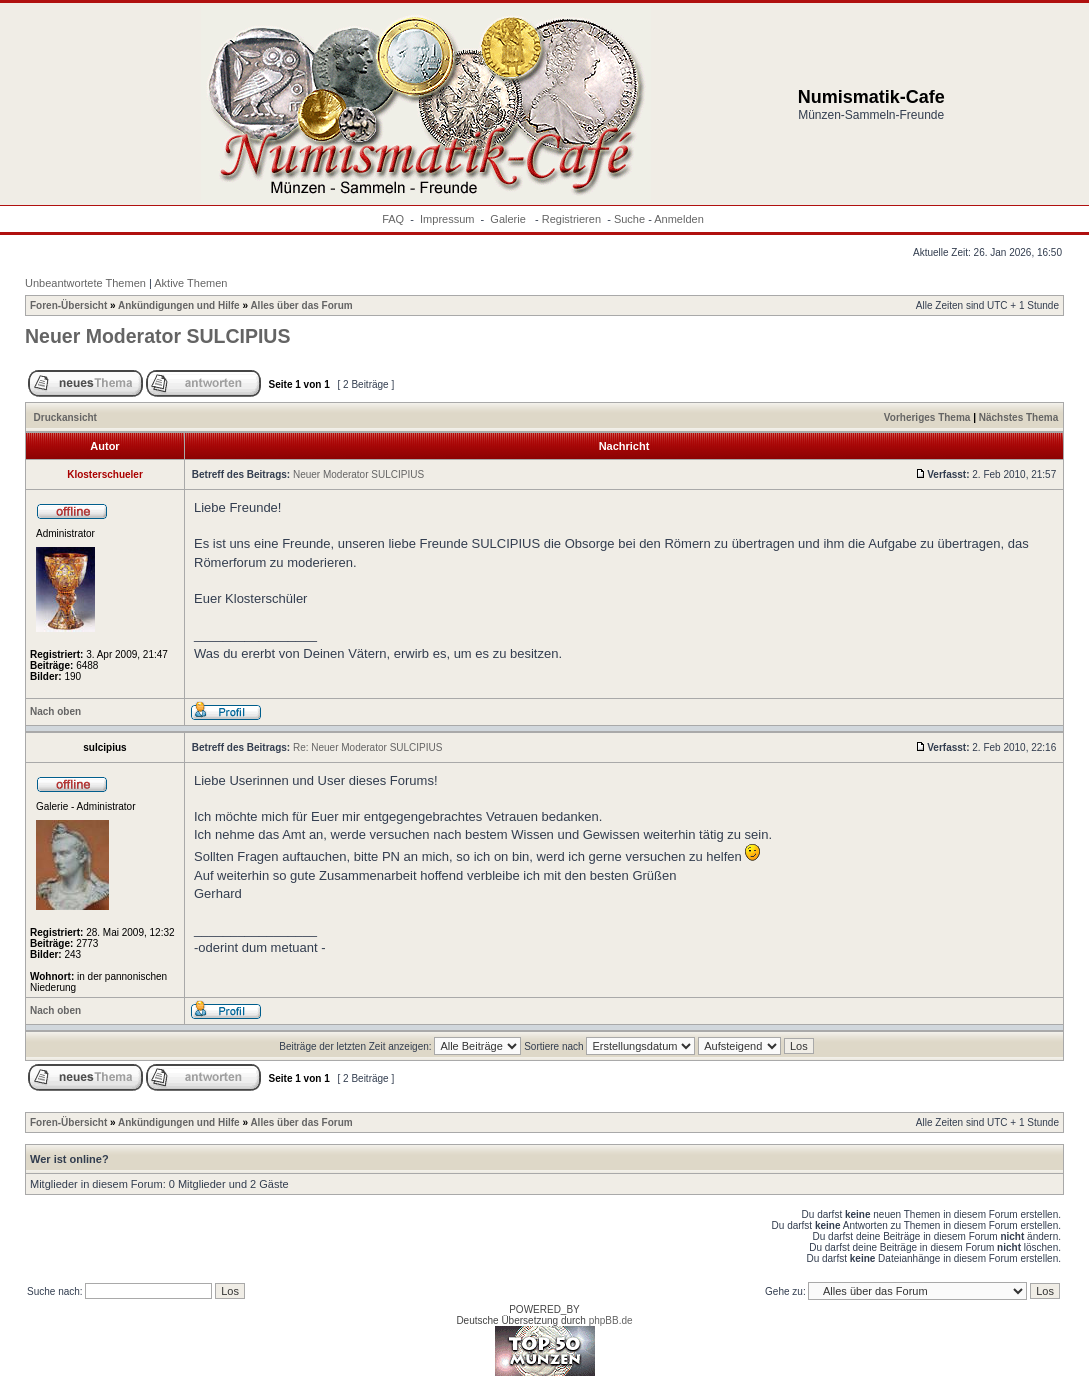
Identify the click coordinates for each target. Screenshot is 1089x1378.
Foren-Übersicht (68, 305)
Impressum (447, 219)
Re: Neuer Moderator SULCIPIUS (368, 747)
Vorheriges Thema (927, 417)
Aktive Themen (190, 283)
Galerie (509, 219)
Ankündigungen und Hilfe (179, 305)
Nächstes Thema (1018, 417)
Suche (629, 219)
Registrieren (571, 219)
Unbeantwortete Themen (85, 283)
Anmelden (679, 219)
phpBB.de (611, 1320)
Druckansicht (65, 417)
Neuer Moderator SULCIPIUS (157, 336)
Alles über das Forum (301, 305)
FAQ (393, 219)
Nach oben (55, 711)
